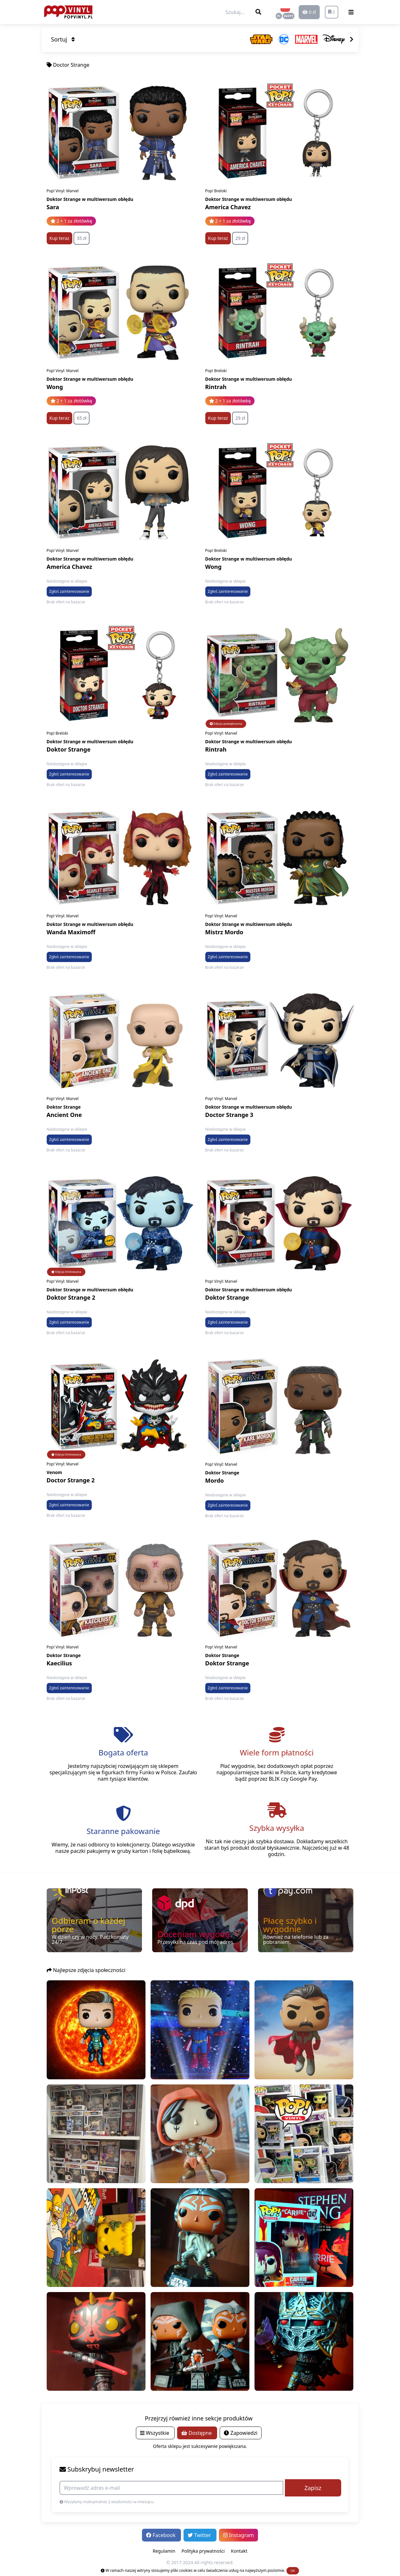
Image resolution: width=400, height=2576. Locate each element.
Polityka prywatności (203, 2551)
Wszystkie (155, 2432)
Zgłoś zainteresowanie (69, 591)
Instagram (238, 2535)
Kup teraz (59, 238)
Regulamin (164, 2551)
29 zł (240, 238)
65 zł (81, 418)
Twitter (200, 2535)
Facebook (161, 2535)
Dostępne (197, 2432)
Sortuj (63, 39)
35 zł (81, 238)
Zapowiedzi (240, 2432)
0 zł (309, 12)
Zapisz (312, 2488)
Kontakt (239, 2551)
